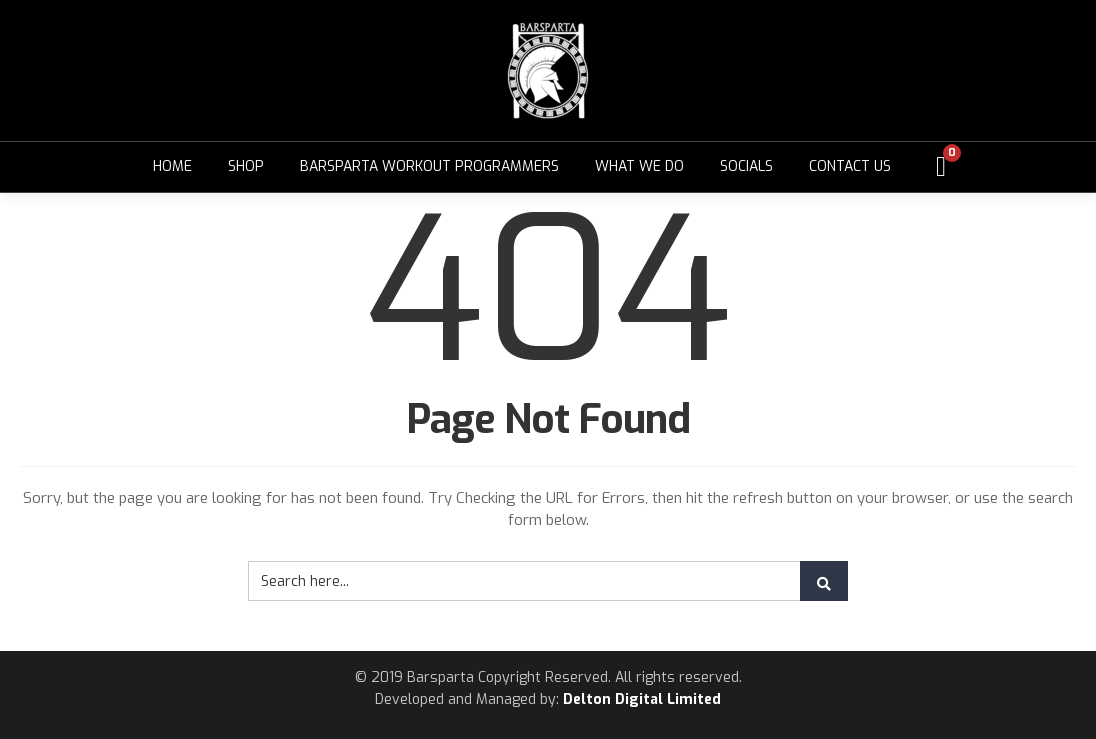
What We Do (639, 166)
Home (172, 166)
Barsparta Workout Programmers (429, 166)
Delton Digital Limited (642, 699)
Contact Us (850, 166)
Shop (246, 166)
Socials (746, 166)
